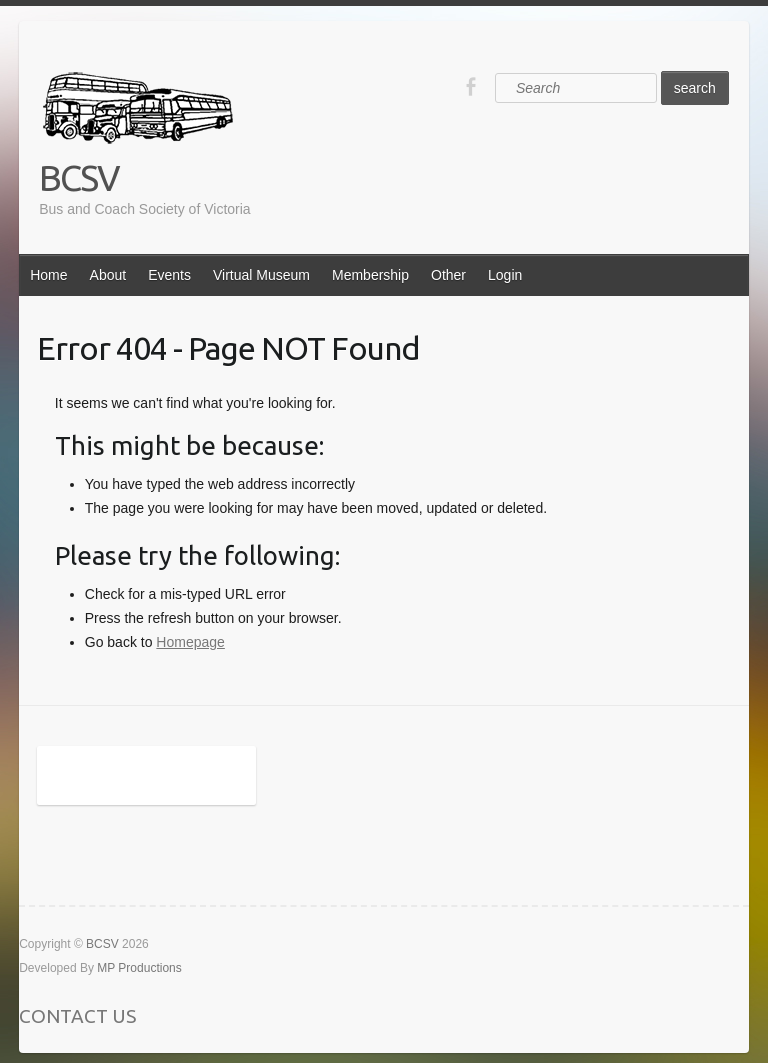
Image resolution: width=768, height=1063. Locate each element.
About (108, 275)
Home (48, 275)
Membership (370, 275)
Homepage (190, 642)
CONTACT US (77, 1016)
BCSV (79, 177)
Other (448, 275)
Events (169, 275)
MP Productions (139, 968)
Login (505, 275)
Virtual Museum (261, 275)
